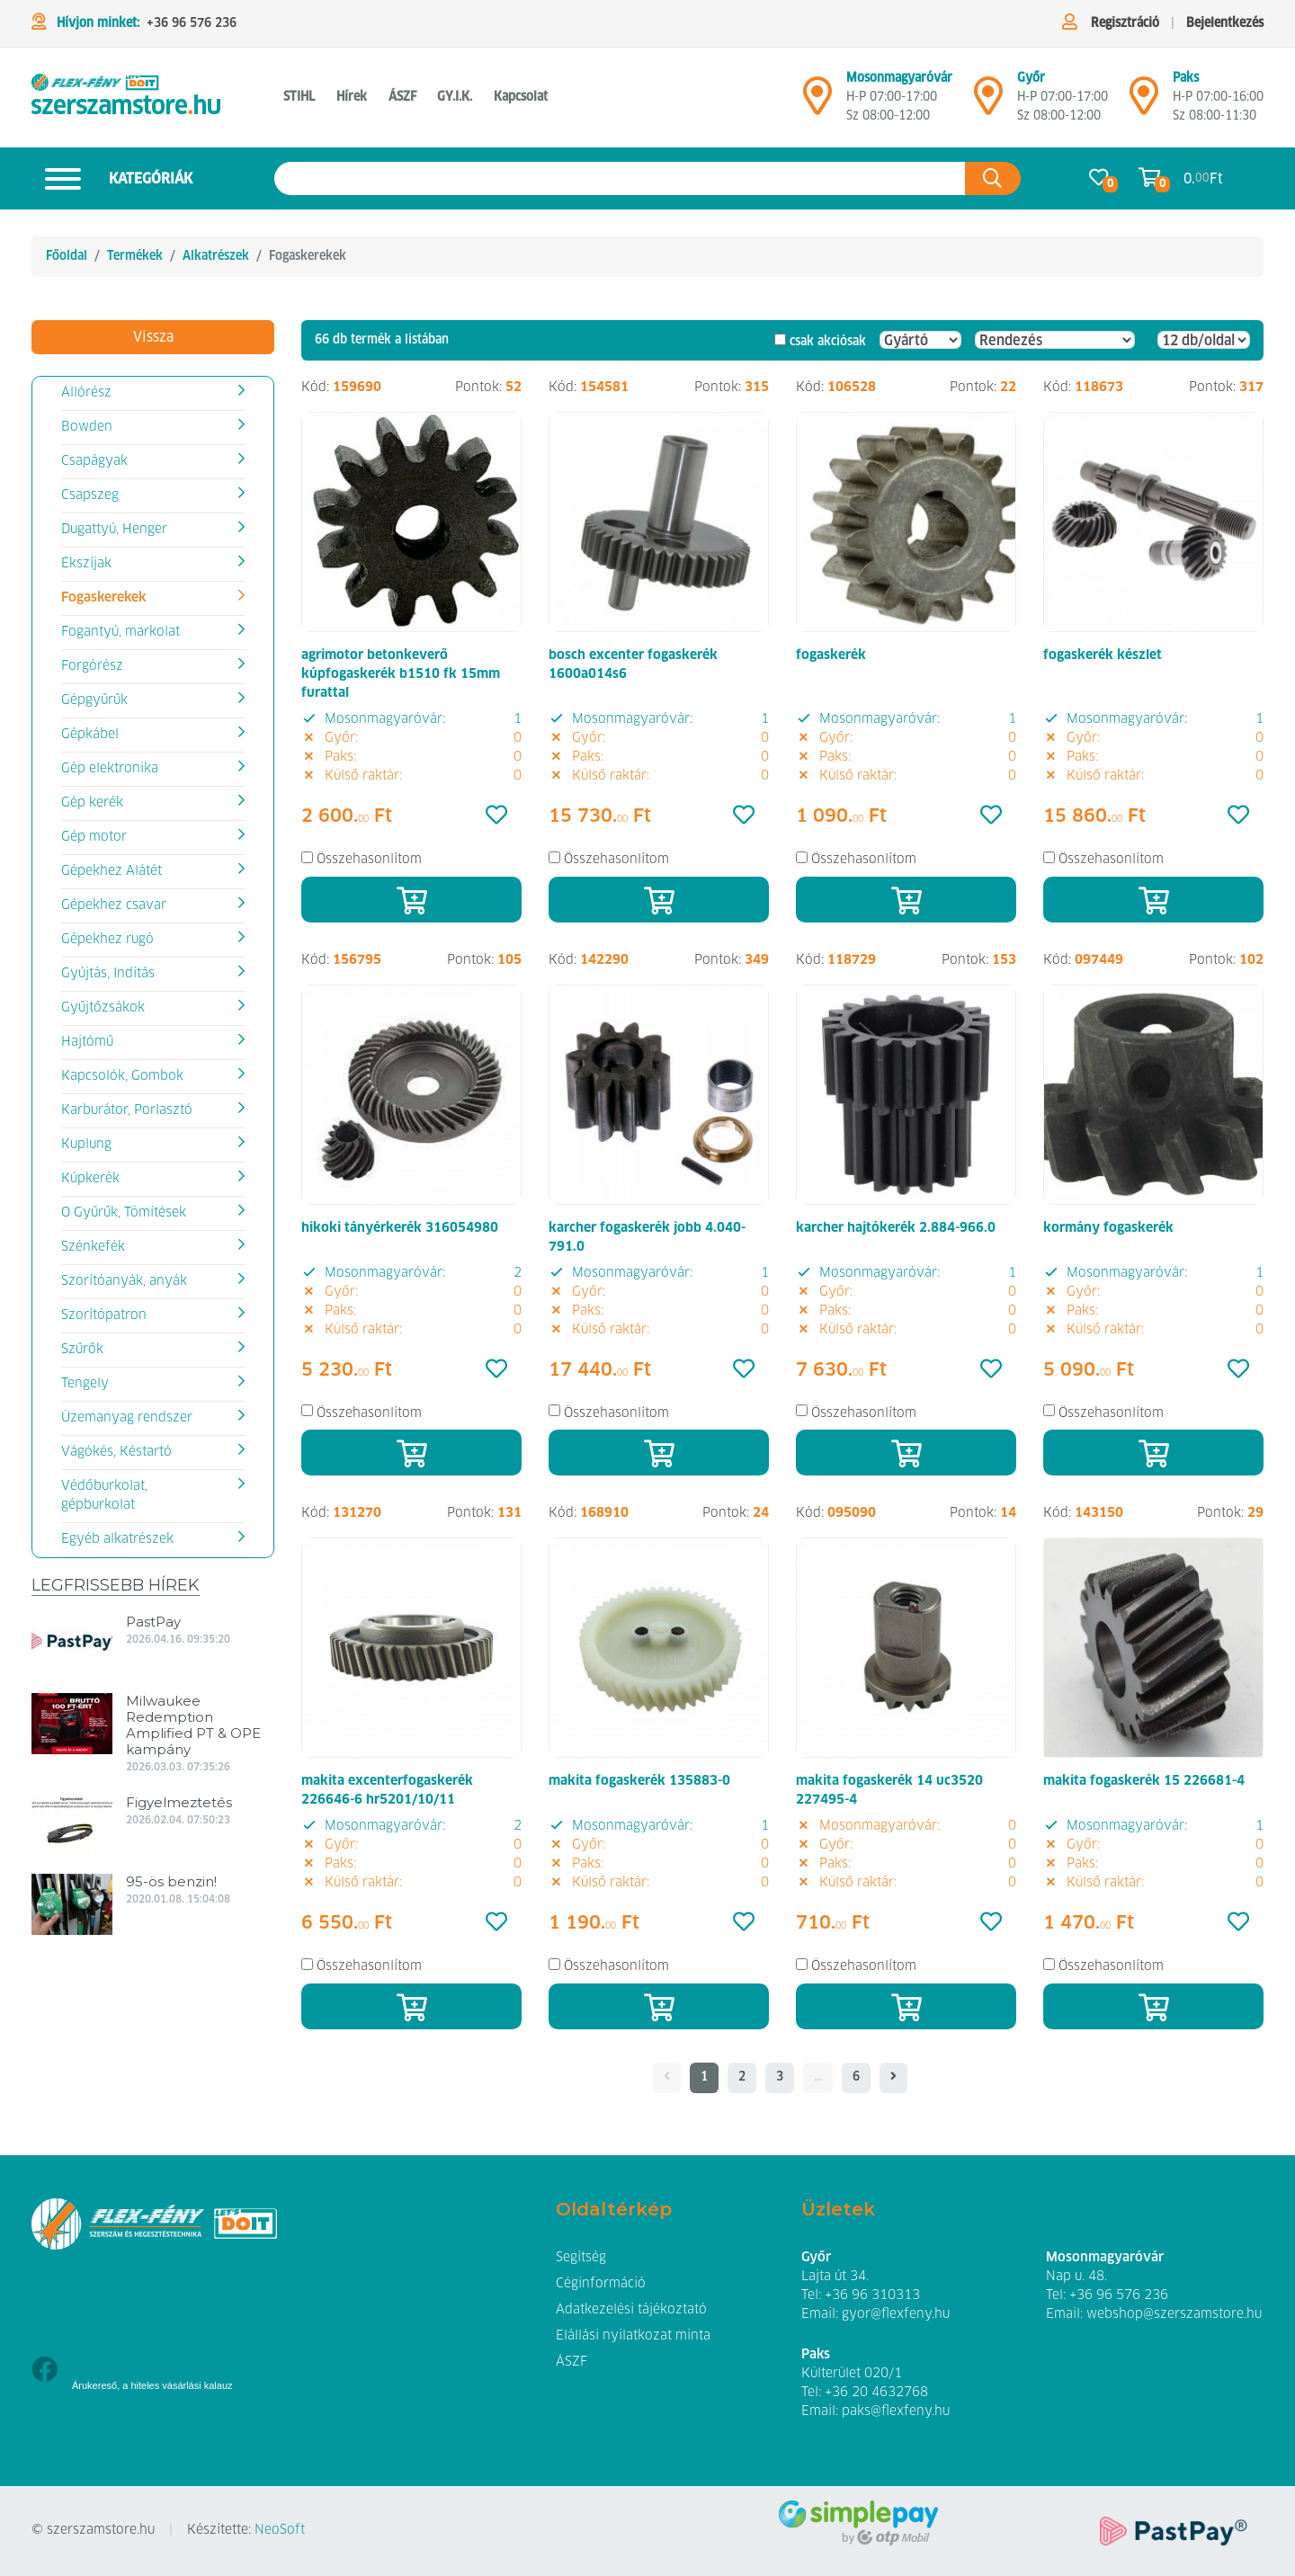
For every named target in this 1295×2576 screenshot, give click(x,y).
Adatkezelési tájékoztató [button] (631, 2310)
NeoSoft (280, 2530)
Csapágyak (94, 461)
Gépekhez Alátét (111, 871)
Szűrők (82, 1349)
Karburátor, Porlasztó (126, 1110)
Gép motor (94, 837)
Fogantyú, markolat (120, 632)
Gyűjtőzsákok (103, 1008)
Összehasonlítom (369, 859)
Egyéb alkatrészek (117, 1539)
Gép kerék (92, 803)
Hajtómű (87, 1042)
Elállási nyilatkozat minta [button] (633, 2336)
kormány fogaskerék (1108, 1228)
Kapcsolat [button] (521, 97)
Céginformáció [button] (601, 2283)
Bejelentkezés (1225, 23)
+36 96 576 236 (192, 23)
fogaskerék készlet (1102, 655)
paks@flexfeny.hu (896, 2411)
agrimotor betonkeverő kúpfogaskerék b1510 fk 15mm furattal (400, 674)
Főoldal (66, 256)
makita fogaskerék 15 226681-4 (1144, 1781)
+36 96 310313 (872, 2295)
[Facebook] (44, 2371)
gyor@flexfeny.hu (896, 2314)
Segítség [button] (581, 2257)
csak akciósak (828, 341)
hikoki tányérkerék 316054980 (399, 1228)
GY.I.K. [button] (454, 97)
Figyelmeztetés (179, 1802)
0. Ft (1203, 178)
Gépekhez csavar (113, 905)
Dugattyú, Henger (114, 529)
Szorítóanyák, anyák (124, 1281)
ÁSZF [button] (402, 97)
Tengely (85, 1383)
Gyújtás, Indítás (108, 973)
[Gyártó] (920, 340)
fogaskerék (831, 655)
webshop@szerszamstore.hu (1174, 2314)
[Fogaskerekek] (125, 97)
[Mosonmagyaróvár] (817, 103)
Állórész (86, 393)
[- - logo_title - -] (893, 2078)
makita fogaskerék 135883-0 (639, 1781)
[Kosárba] (411, 900)
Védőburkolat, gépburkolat (104, 1495)
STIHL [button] (299, 97)
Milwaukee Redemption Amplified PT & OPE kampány (193, 1725)
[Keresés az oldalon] (620, 178)
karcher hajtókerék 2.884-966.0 (896, 1228)
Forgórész (92, 666)
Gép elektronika (109, 768)
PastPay (153, 1621)
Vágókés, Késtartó (116, 1452)
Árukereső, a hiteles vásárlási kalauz (152, 2385)
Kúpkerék (90, 1178)
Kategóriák (111, 178)
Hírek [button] (351, 97)
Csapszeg (90, 495)
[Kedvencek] (496, 816)
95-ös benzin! (171, 1881)
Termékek (135, 256)
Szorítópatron (104, 1315)
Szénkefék (93, 1247)
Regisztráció (1125, 23)
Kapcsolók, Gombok (122, 1076)
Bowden (86, 427)
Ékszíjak (86, 563)
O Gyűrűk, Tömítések (123, 1213)
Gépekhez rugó (107, 939)
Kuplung (86, 1144)
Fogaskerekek (103, 598)
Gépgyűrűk (94, 700)
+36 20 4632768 (876, 2392)
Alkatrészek (216, 256)
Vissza (153, 337)
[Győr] (988, 103)
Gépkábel (90, 734)
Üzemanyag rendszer (126, 1418)
